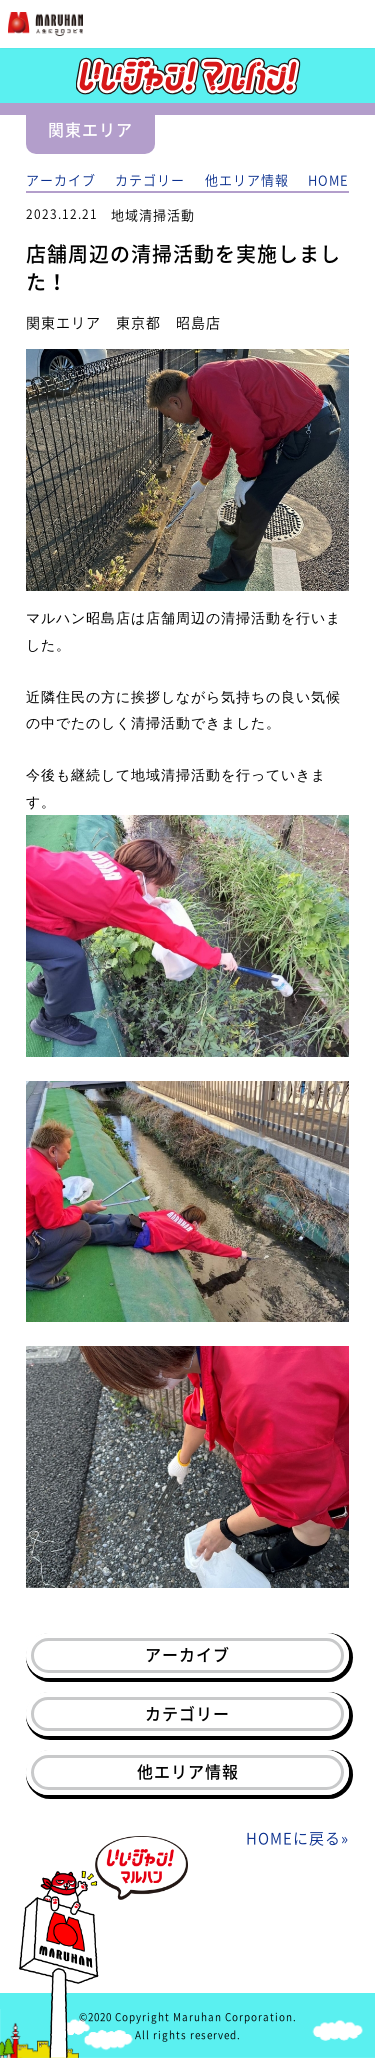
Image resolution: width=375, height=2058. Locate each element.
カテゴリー (150, 179)
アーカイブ (61, 179)
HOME (328, 179)
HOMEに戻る (293, 1838)
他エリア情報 (247, 179)
